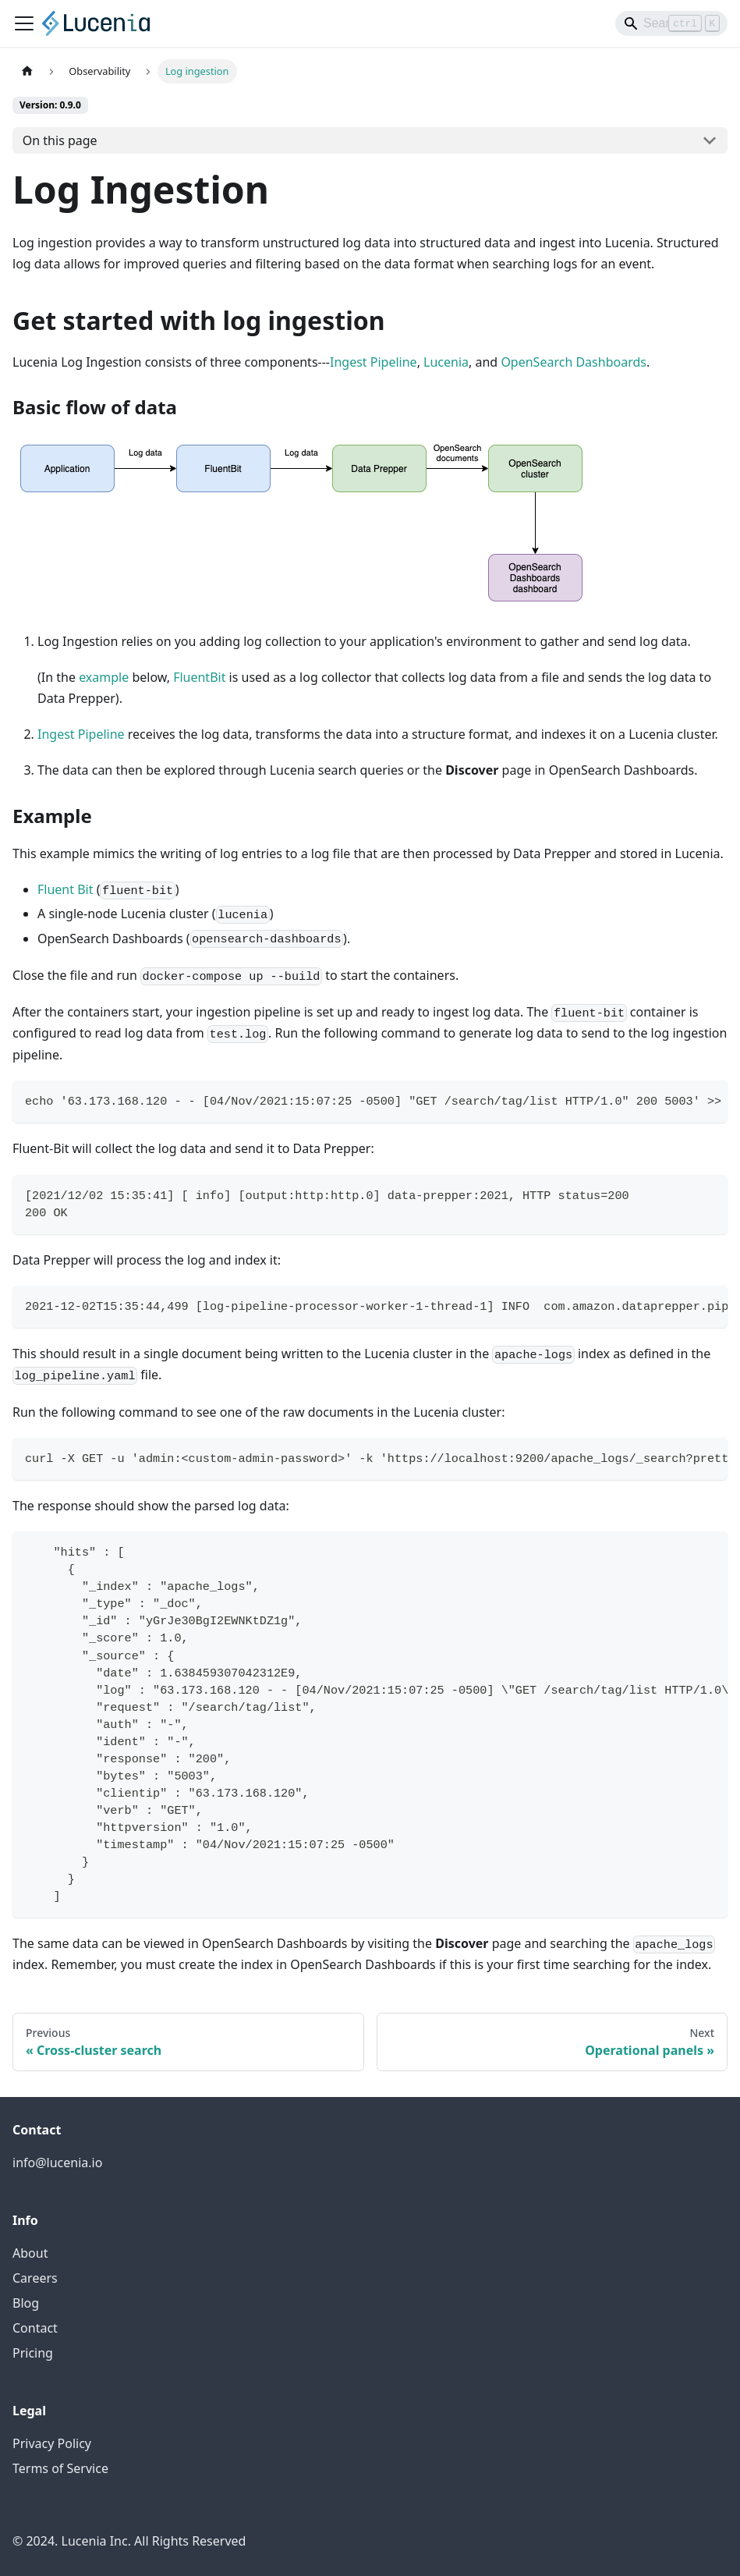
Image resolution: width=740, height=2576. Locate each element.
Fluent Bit (65, 889)
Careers (35, 2278)
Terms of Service (60, 2468)
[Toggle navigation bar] (24, 23)
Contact (35, 2327)
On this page (60, 140)
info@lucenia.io (57, 2162)
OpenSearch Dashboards (573, 362)
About (30, 2253)
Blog (25, 2303)
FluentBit (199, 677)
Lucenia (446, 362)
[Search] (671, 23)
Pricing (32, 2352)
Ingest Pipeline (373, 362)
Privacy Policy (51, 2443)
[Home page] (27, 71)
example (104, 677)
